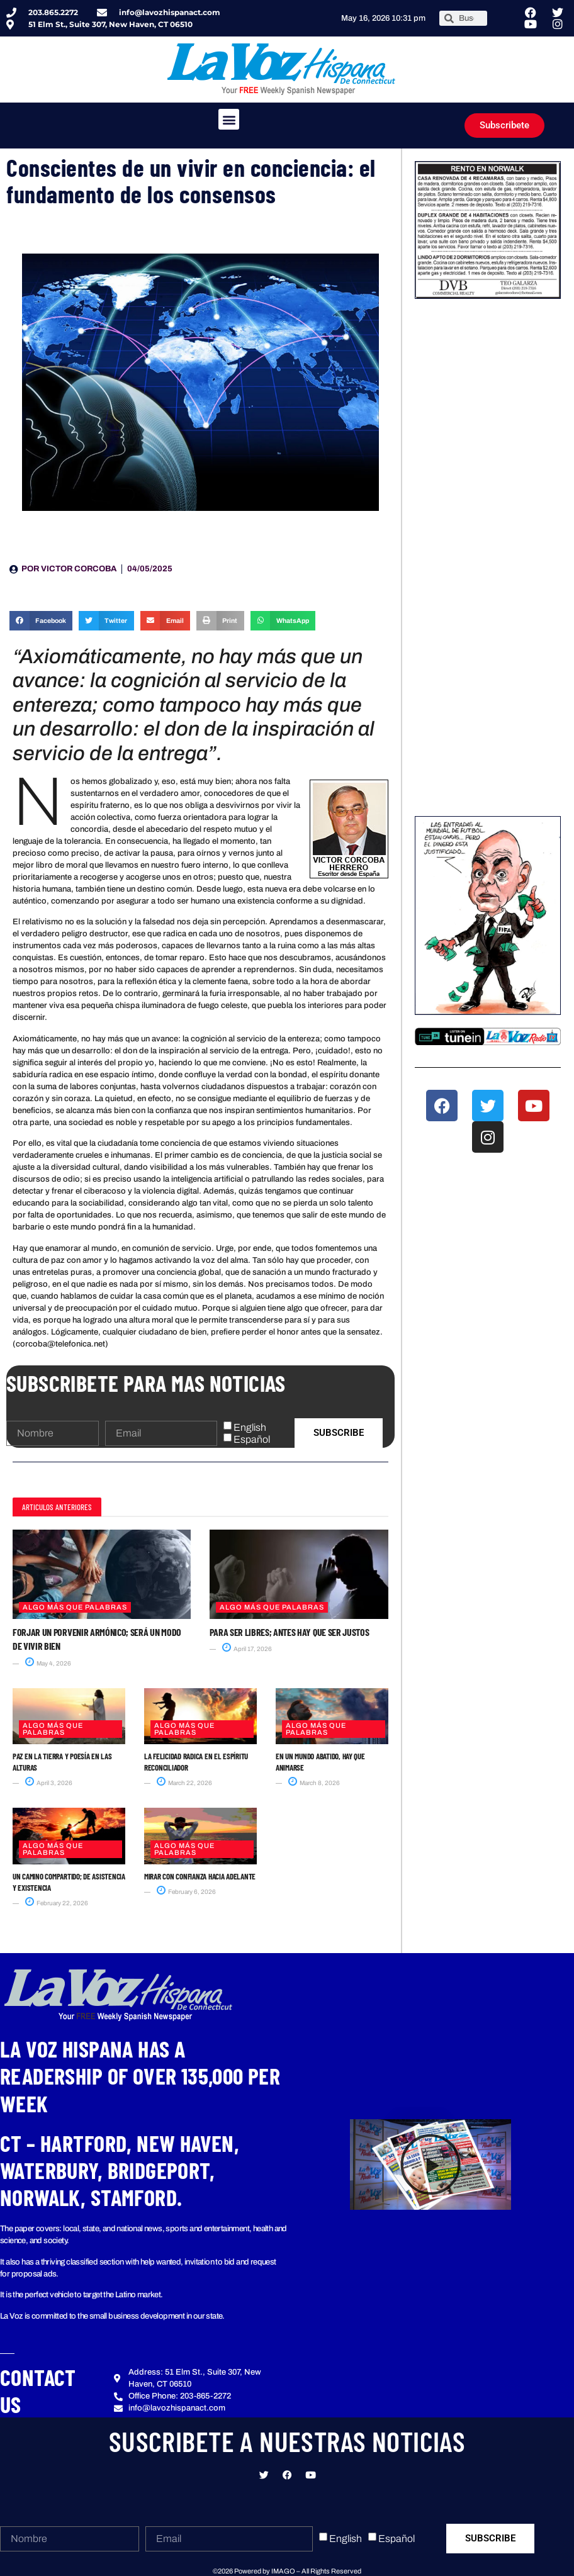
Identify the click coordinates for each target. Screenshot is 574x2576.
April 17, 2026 (247, 1648)
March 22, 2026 (184, 1782)
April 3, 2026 (48, 1782)
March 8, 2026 (314, 1782)
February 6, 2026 (186, 1891)
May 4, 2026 (48, 1663)
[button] (228, 119)
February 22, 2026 (56, 1903)
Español (252, 1439)
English (250, 1427)
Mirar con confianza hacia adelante (200, 1876)
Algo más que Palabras (75, 1607)
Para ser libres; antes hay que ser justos (289, 1632)
